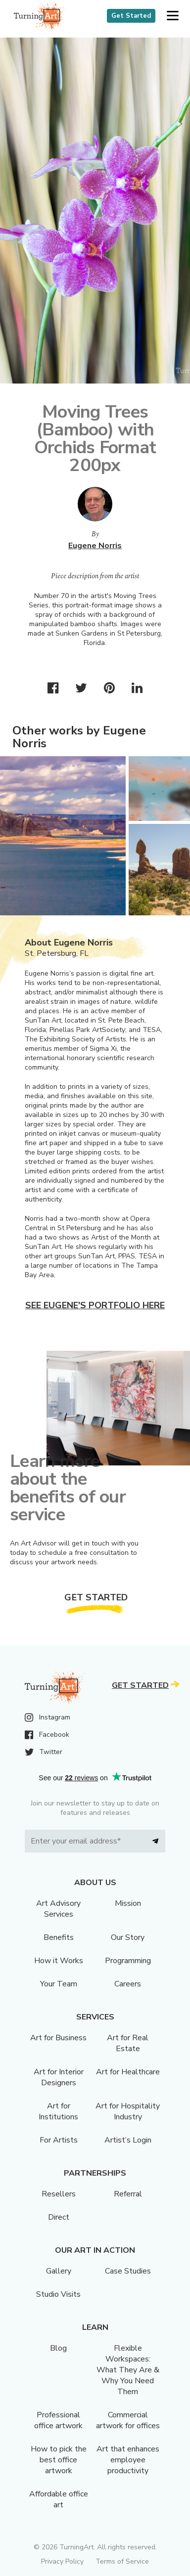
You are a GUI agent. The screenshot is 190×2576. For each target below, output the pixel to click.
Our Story (127, 1937)
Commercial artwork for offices (128, 2420)
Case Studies (128, 2271)
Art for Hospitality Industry (127, 2111)
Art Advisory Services (58, 1909)
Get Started (131, 15)
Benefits (59, 1937)
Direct (58, 2217)
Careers (127, 1983)
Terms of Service (122, 2561)
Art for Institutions (58, 2111)
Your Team (58, 1983)
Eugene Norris (95, 545)
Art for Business (58, 2037)
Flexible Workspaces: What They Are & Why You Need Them (127, 2370)
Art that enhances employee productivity (127, 2460)
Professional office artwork (58, 2420)
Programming (128, 1960)
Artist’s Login (127, 2140)
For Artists (59, 2140)
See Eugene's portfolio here (95, 1305)
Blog (58, 2348)
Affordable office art (58, 2499)
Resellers (59, 2194)
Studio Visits (58, 2294)
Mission (128, 1903)
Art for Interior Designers (59, 2077)
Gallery (58, 2271)
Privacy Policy (62, 2561)
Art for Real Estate (127, 2043)
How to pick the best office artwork (59, 2460)
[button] (172, 16)
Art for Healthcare (128, 2071)
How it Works (58, 1960)
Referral (128, 2194)
